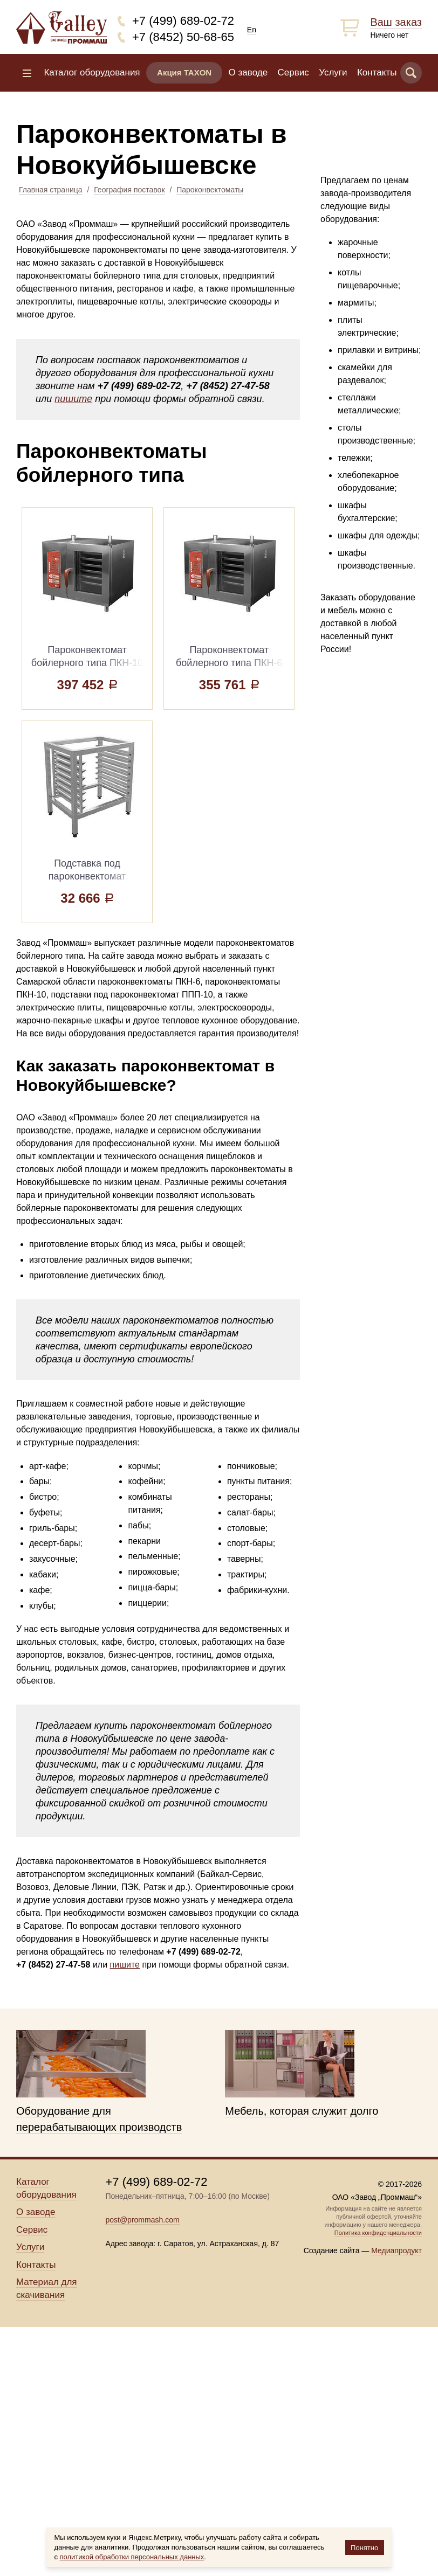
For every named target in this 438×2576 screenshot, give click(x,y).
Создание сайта (332, 2250)
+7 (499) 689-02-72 (183, 20)
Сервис (293, 72)
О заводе (248, 72)
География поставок (129, 189)
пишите (73, 398)
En (251, 29)
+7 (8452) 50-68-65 (183, 37)
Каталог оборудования (92, 72)
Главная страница (51, 189)
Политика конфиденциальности (378, 2232)
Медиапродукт (396, 2250)
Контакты (376, 72)
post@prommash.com (142, 2219)
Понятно (364, 2548)
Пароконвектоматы (209, 189)
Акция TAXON (184, 72)
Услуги (333, 72)
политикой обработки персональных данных (132, 2557)
